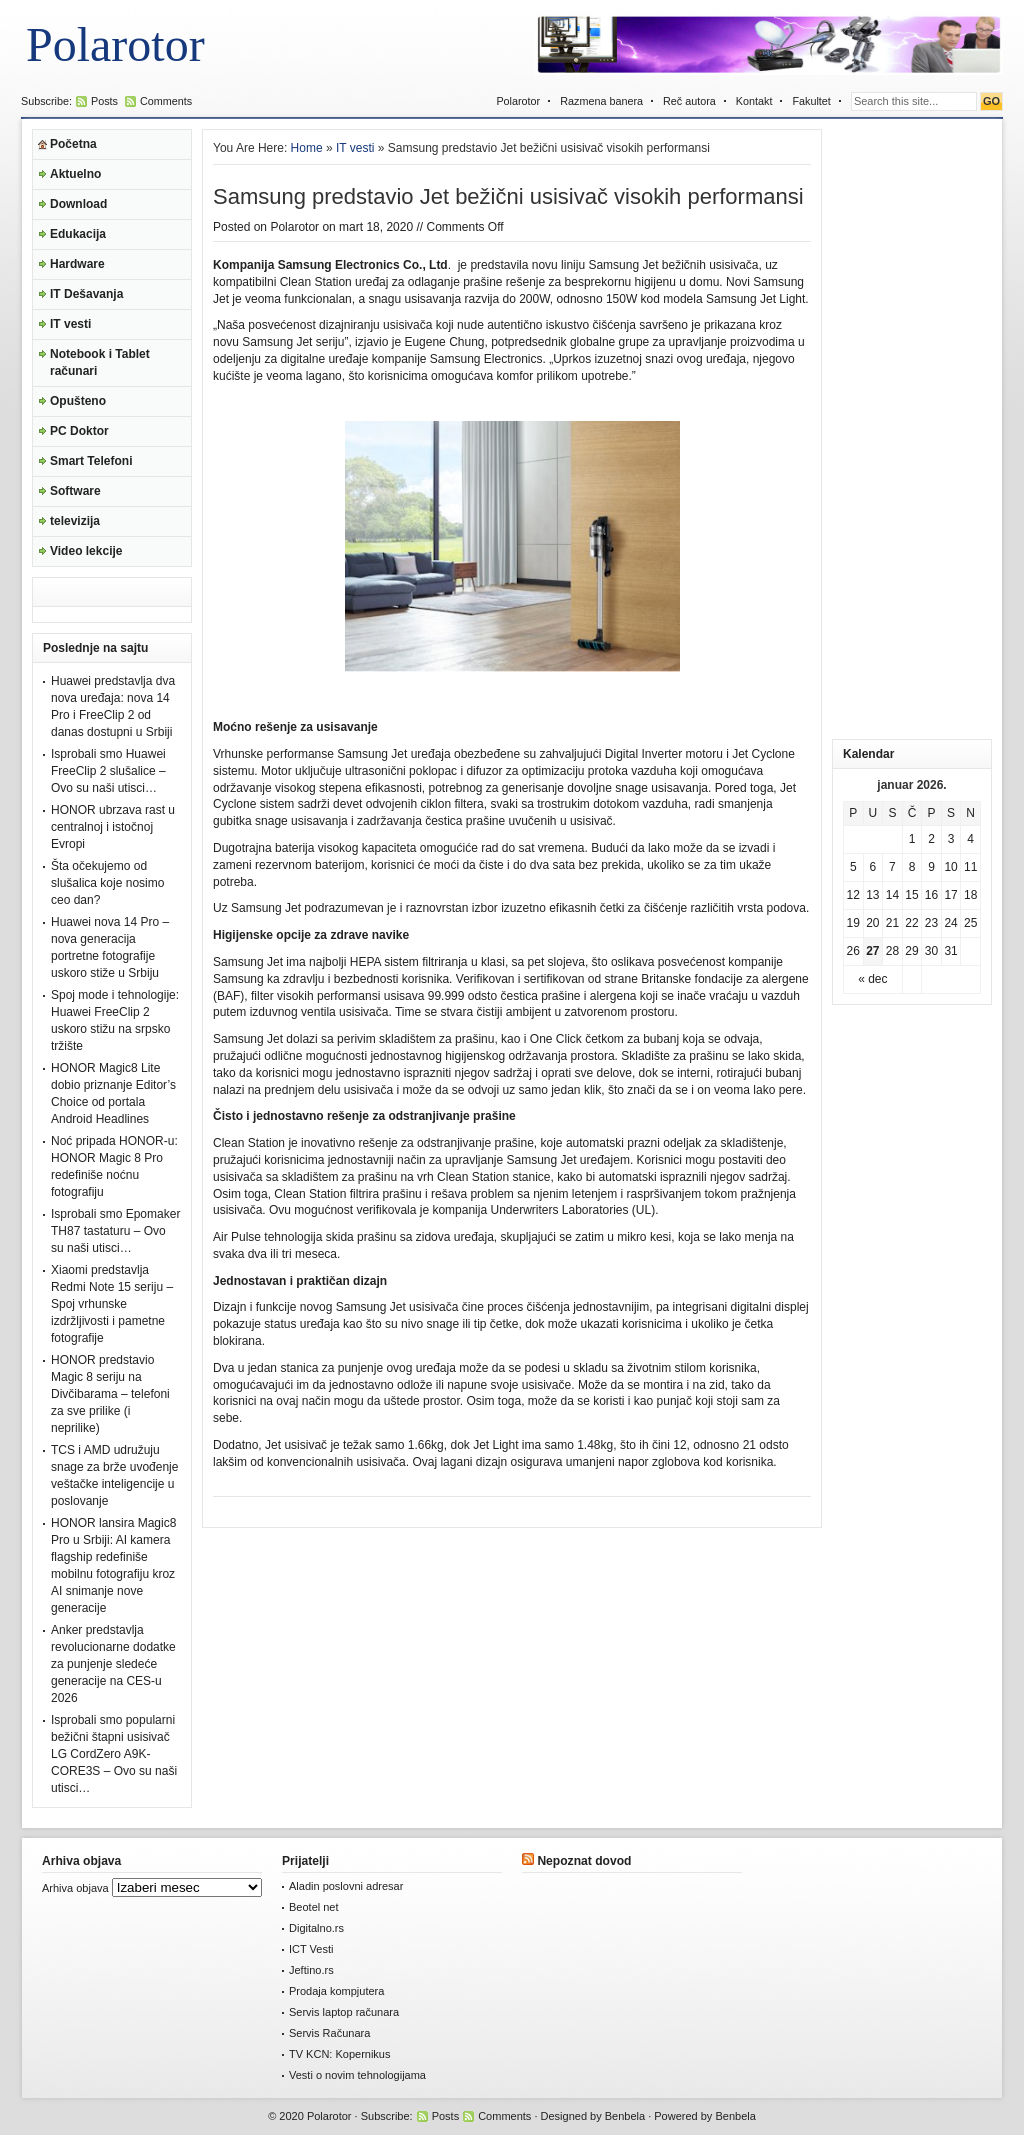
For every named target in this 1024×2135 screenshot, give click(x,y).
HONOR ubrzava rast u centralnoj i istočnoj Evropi (113, 827)
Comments (166, 101)
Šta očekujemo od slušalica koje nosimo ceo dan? (107, 883)
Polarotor (115, 44)
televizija (75, 521)
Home (307, 148)
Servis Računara (329, 2033)
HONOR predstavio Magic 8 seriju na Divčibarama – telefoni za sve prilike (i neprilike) (110, 1394)
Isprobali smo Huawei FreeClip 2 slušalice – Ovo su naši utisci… (108, 771)
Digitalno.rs (316, 1928)
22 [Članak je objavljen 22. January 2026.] (911, 923)
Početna (73, 144)
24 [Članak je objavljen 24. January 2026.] (950, 923)
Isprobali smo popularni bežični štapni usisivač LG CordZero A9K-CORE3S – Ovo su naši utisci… (114, 1754)
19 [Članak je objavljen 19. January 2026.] (853, 923)
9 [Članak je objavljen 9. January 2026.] (931, 867)
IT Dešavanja (86, 294)
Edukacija (78, 234)
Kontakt (754, 101)
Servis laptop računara (344, 2012)
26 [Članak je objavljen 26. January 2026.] (853, 951)
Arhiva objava (75, 1888)
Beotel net (314, 1907)
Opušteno (78, 401)
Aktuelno (75, 174)
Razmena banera (601, 101)
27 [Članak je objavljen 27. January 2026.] (872, 951)
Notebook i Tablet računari (100, 362)
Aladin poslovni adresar (346, 1886)
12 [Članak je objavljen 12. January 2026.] (853, 895)
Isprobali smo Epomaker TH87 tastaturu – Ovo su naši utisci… (115, 1231)
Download (78, 204)
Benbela (625, 2116)
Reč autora (689, 101)
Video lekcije (86, 551)
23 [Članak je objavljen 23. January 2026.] (931, 923)
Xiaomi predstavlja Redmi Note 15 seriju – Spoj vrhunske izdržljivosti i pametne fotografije (112, 1304)
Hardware (77, 264)
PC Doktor (79, 431)
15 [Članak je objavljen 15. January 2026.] (911, 895)
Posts (104, 101)
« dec (872, 979)
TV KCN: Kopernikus (339, 2054)
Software (75, 491)
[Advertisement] (912, 429)
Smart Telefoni (91, 461)
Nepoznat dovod (584, 1861)
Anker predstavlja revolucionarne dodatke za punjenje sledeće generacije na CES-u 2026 (113, 1664)
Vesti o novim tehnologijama (357, 2075)
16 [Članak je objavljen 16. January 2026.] (931, 895)
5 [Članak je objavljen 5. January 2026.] (853, 867)
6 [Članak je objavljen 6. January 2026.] (873, 867)
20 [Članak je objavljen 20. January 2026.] (872, 923)
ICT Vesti (311, 1949)
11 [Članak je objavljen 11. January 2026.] (970, 867)
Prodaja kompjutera (336, 1991)
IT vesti (70, 324)
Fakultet (811, 101)
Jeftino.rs (311, 1970)
